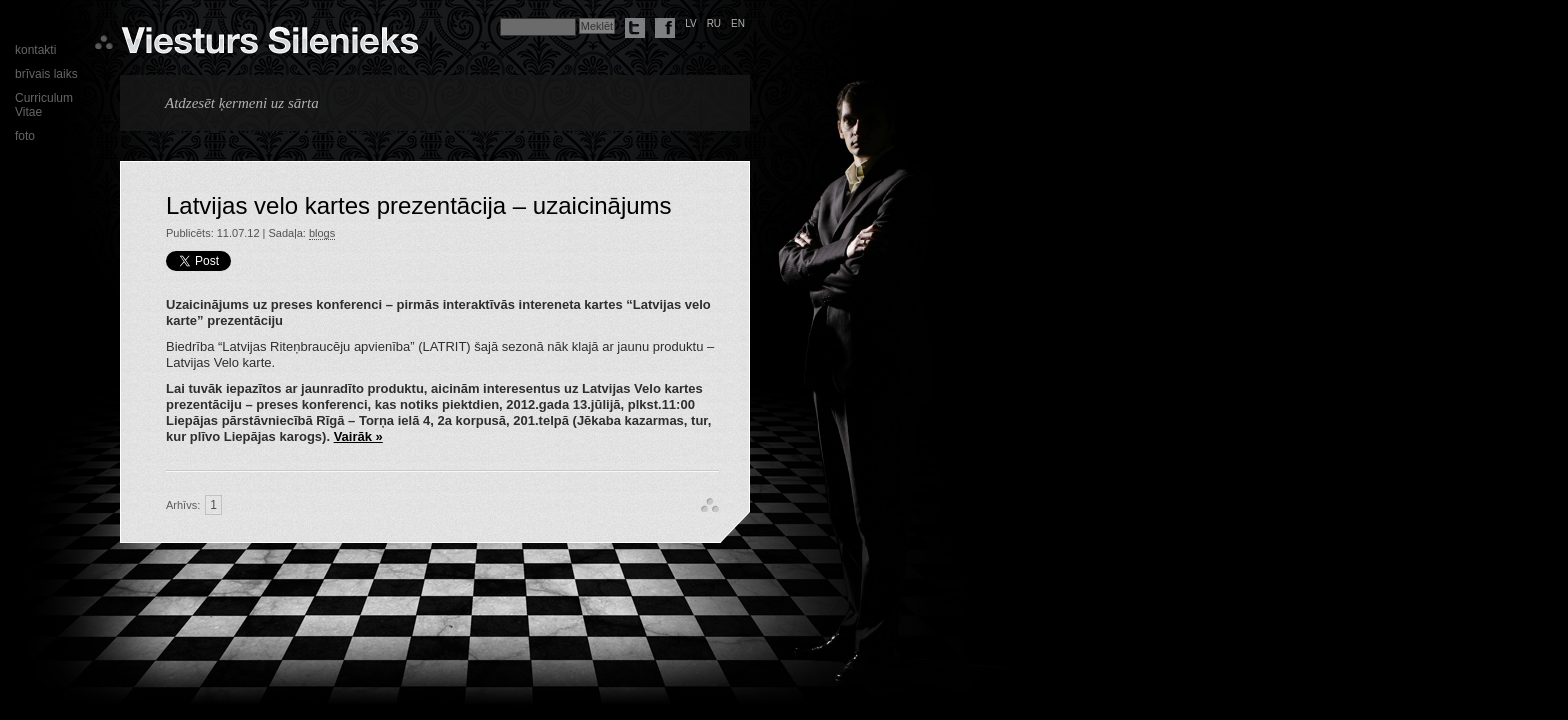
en (738, 23)
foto (25, 136)
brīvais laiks (46, 74)
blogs (322, 233)
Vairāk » (358, 436)
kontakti (35, 50)
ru (714, 23)
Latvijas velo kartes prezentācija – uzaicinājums (419, 205)
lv (691, 23)
